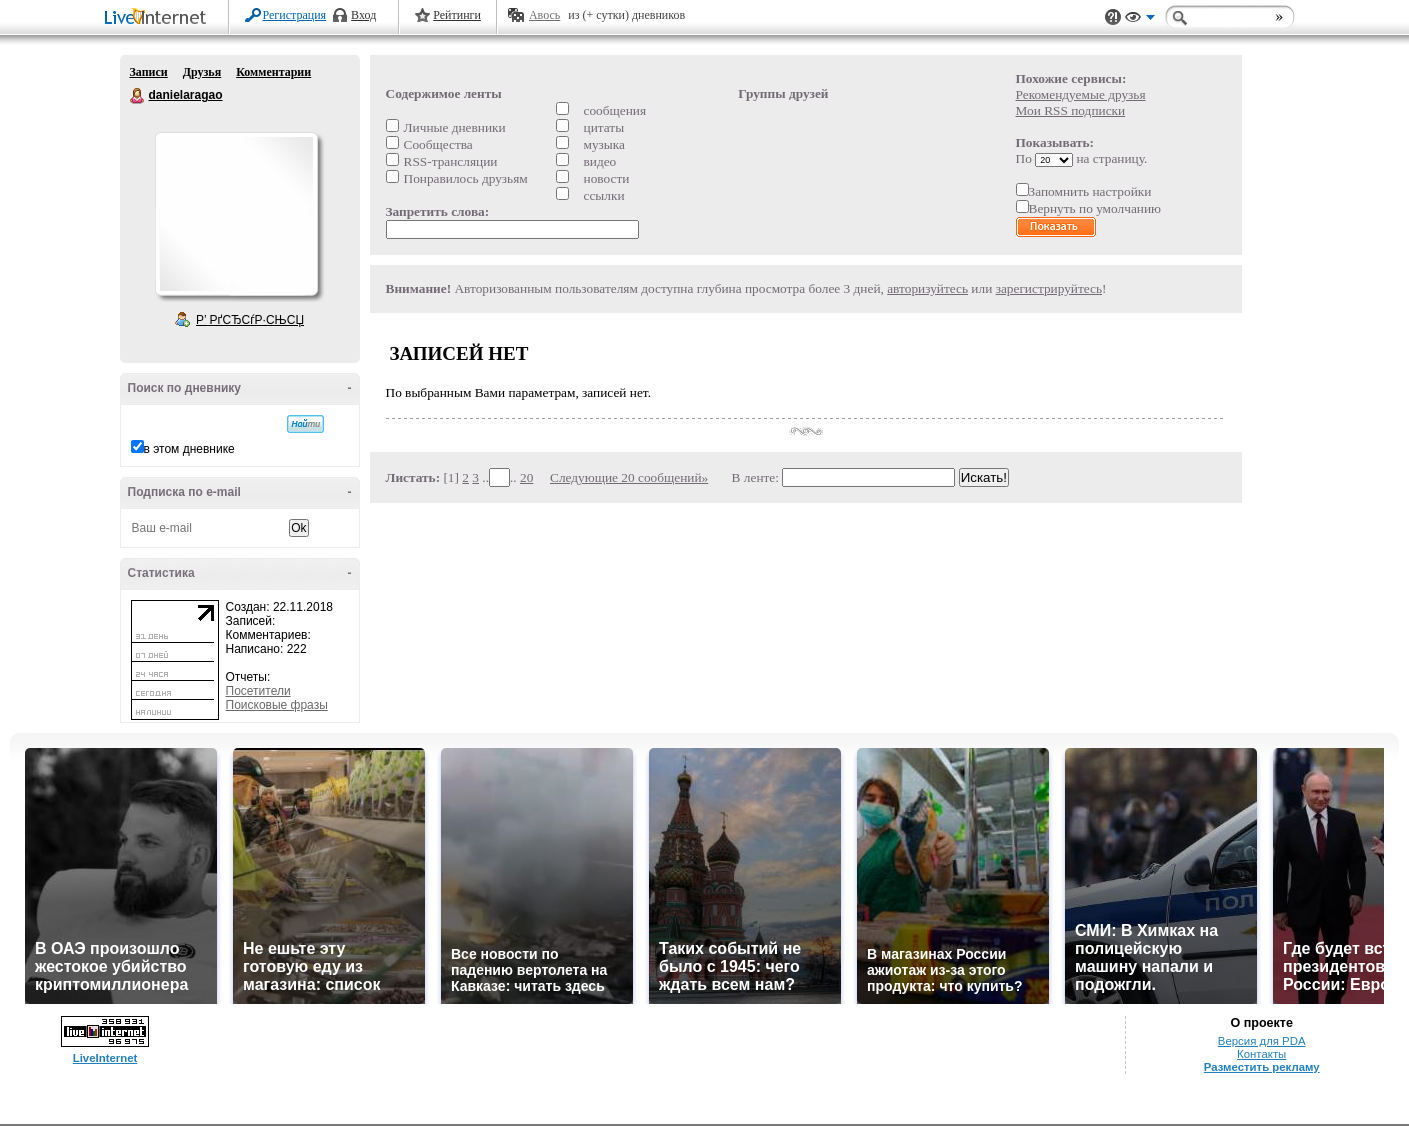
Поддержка (1113, 17)
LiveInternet (159, 18)
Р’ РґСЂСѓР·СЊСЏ (250, 320)
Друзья (202, 72)
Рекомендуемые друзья (1081, 94)
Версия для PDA (1262, 1041)
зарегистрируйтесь (1049, 288)
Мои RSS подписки (1071, 110)
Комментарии (273, 72)
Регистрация (295, 15)
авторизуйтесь (927, 288)
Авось (544, 15)
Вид (1140, 20)
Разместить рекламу (1262, 1067)
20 (526, 477)
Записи (149, 72)
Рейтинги (457, 15)
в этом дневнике (189, 449)
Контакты (1261, 1054)
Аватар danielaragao (236, 214)
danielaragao (138, 96)
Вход (363, 15)
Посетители (258, 691)
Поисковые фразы (277, 705)
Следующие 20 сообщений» (629, 477)
